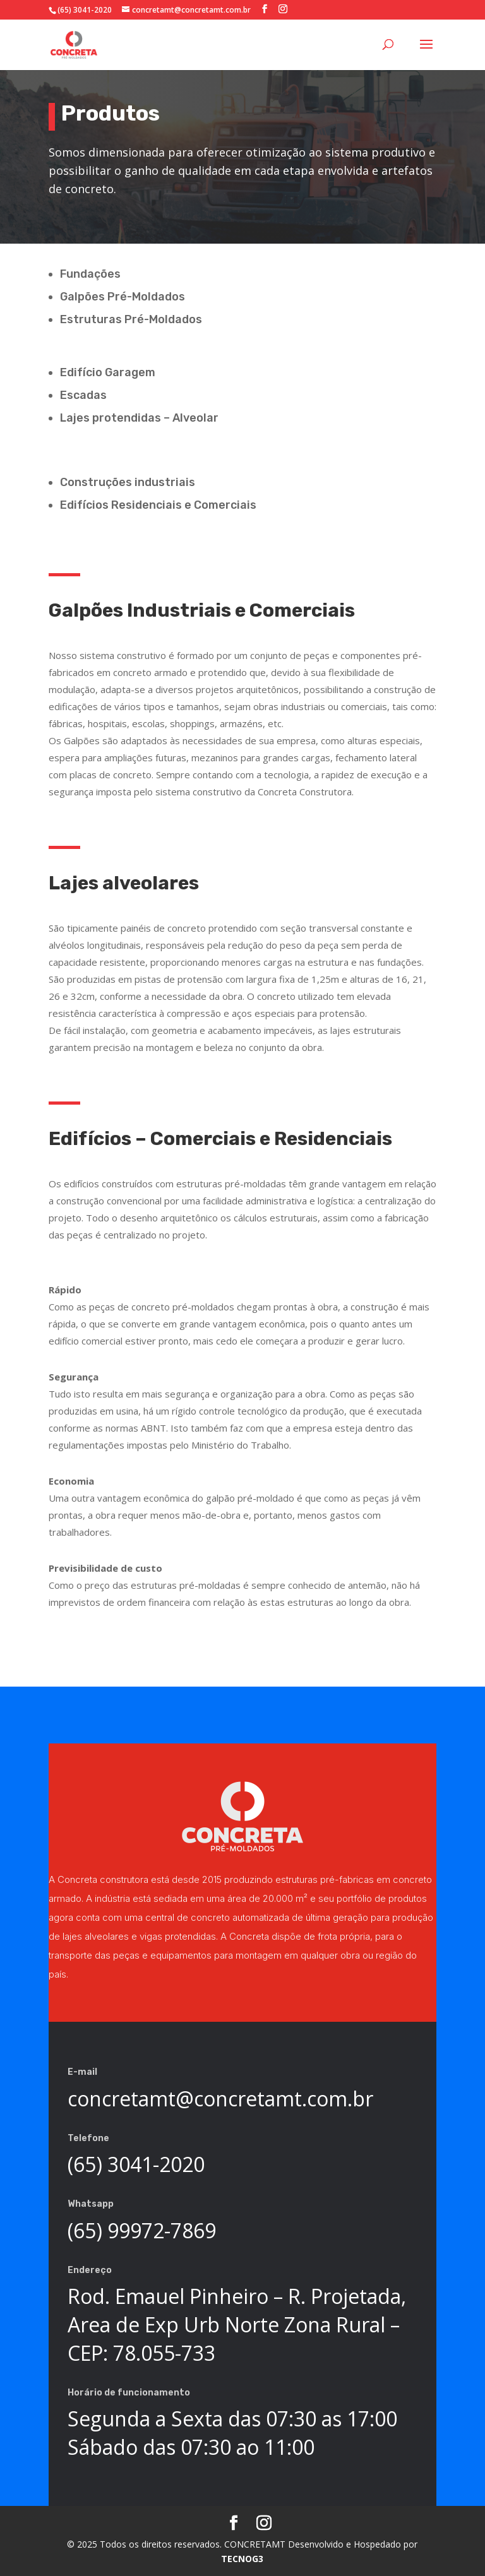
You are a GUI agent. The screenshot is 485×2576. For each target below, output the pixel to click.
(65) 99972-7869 (142, 2230)
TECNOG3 (242, 2559)
